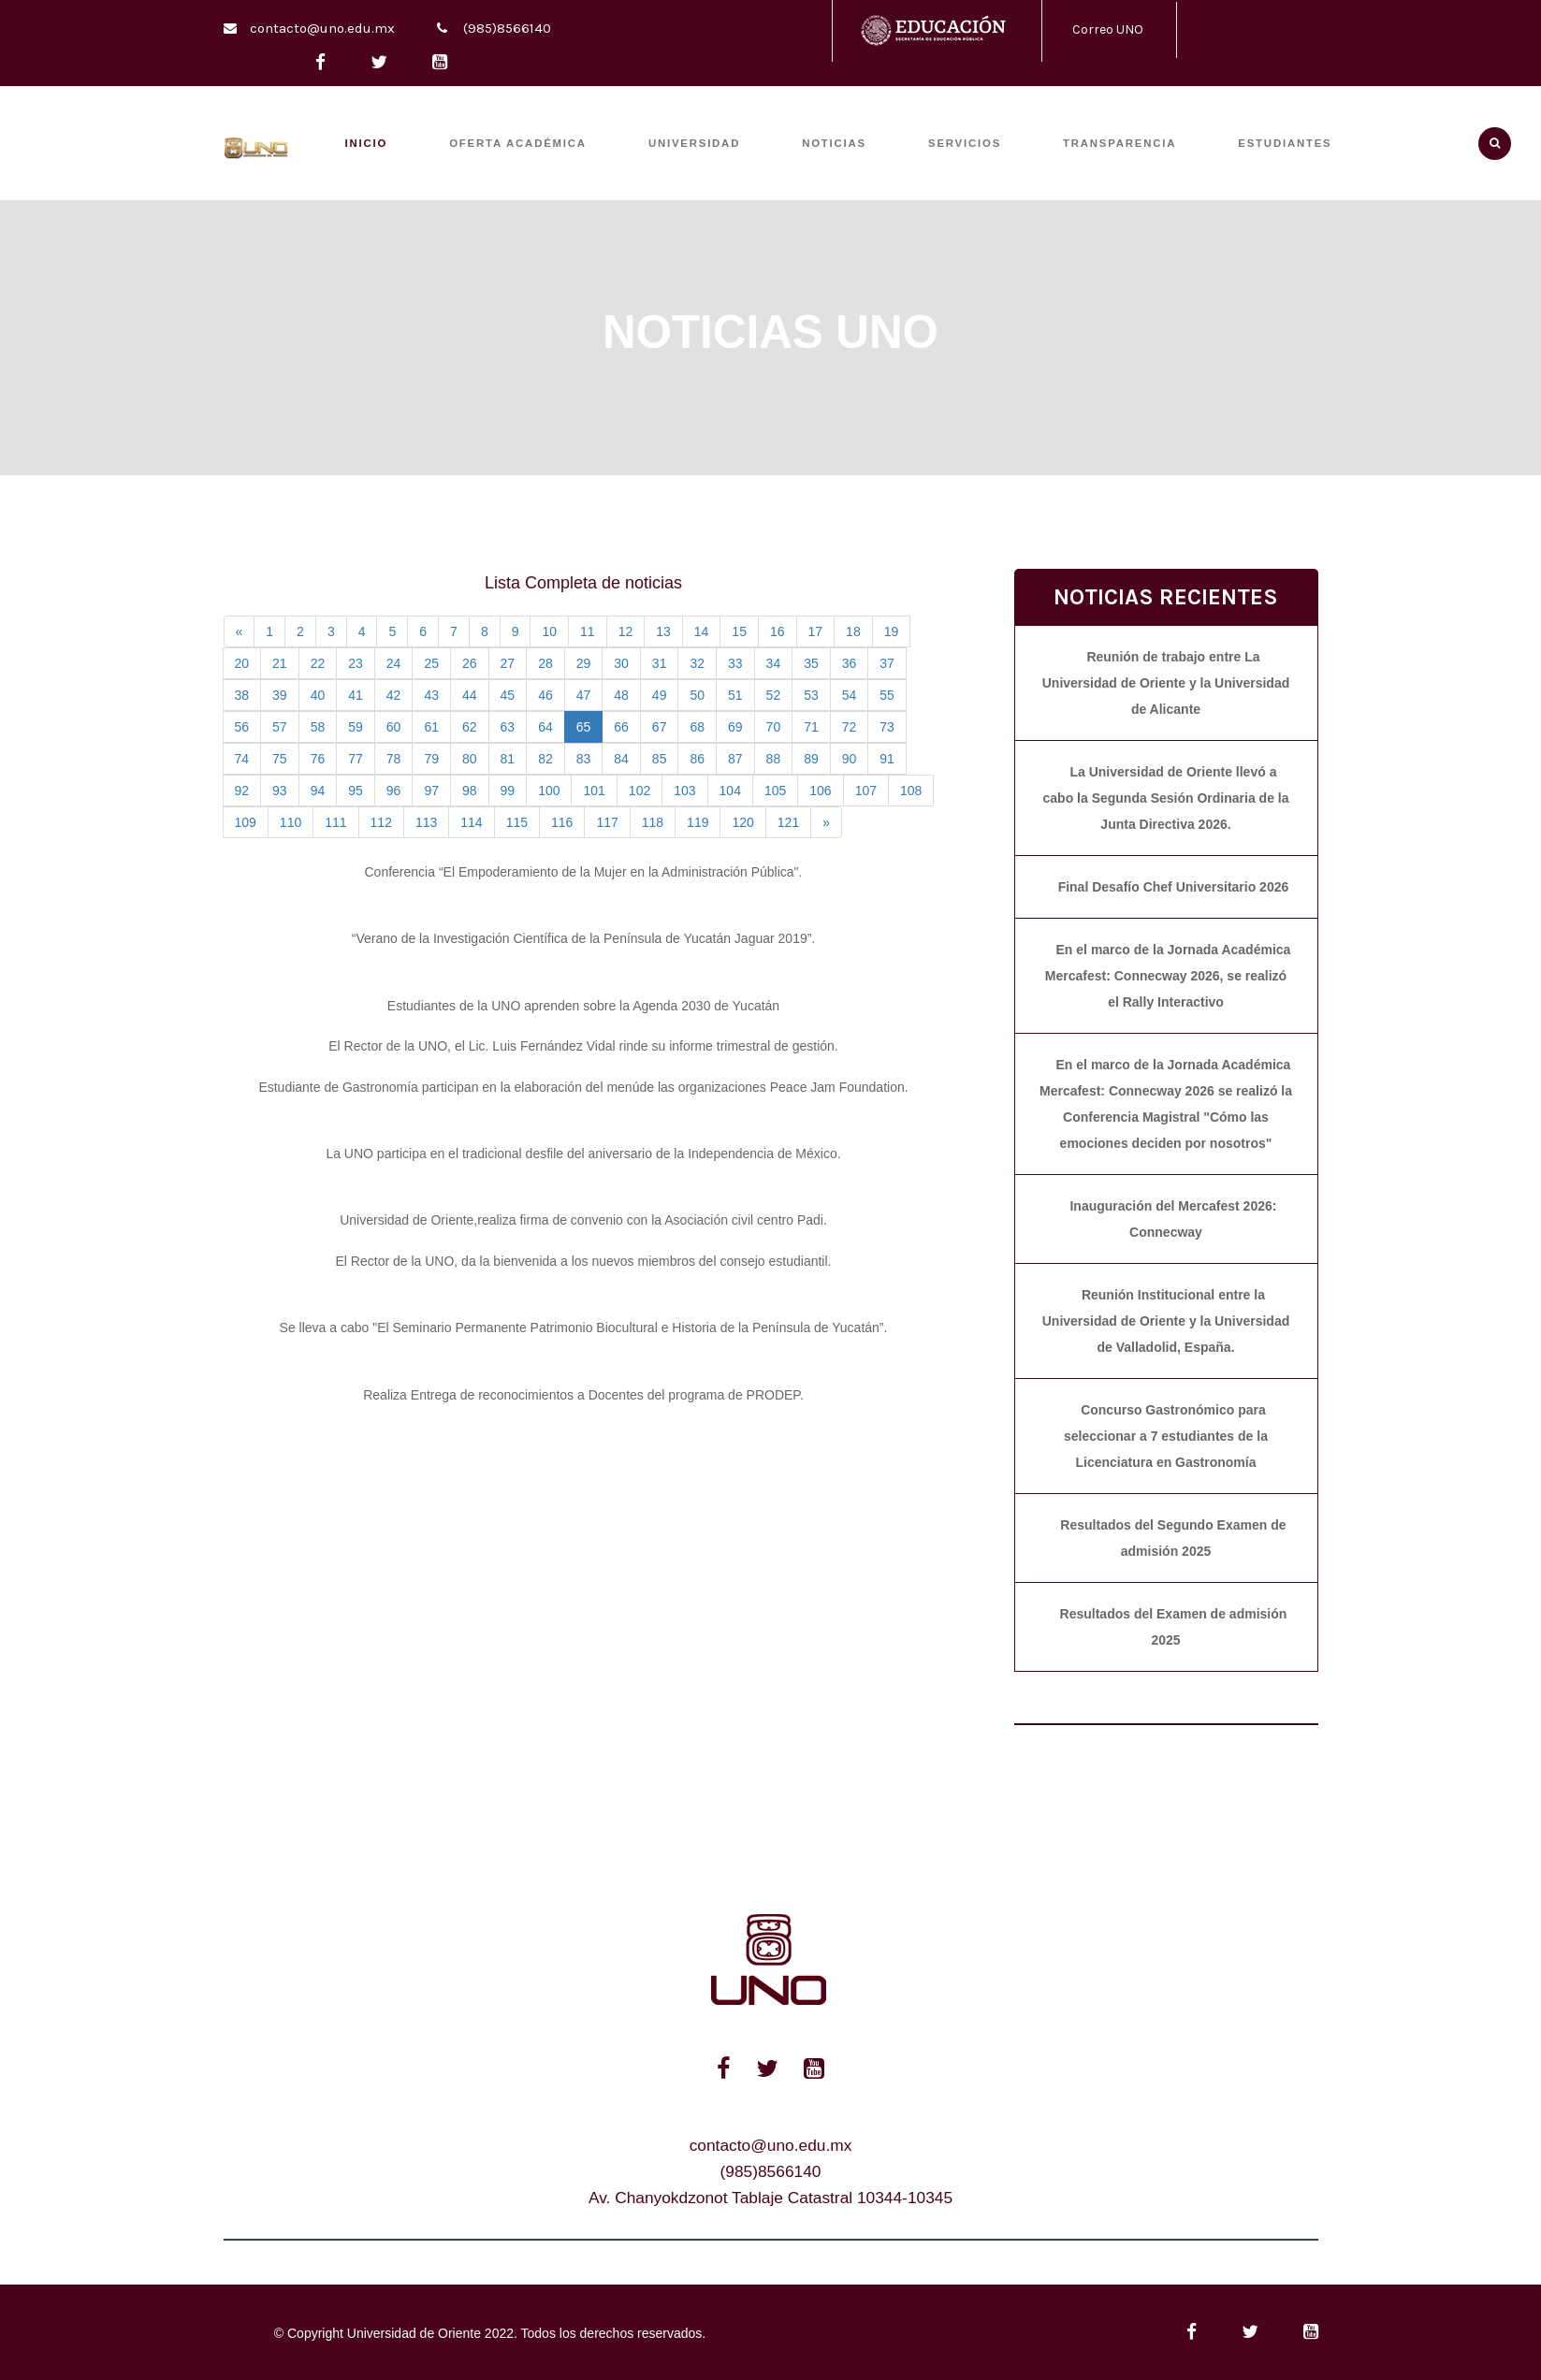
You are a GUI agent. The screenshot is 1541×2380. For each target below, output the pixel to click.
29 (583, 663)
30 (621, 663)
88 (773, 758)
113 (426, 822)
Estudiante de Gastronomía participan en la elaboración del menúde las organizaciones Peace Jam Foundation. (583, 1087)
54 (849, 695)
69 (735, 726)
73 (887, 726)
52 (773, 695)
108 (911, 790)
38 (242, 695)
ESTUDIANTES (1284, 143)
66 (621, 726)
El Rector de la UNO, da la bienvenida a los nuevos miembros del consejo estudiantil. (584, 1261)
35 (811, 663)
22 (318, 663)
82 (545, 758)
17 (815, 631)
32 (697, 663)
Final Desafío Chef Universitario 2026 (1173, 886)
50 (697, 695)
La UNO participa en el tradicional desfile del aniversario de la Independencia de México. (583, 1153)
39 (279, 695)
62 (469, 726)
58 (318, 726)
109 (245, 822)
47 (583, 695)
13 (663, 631)
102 (639, 790)
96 (393, 790)
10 (549, 631)
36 (849, 663)
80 (469, 758)
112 (381, 822)
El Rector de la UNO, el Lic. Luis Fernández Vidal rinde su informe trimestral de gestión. (582, 1045)
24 (393, 663)
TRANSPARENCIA (1119, 143)
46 (545, 695)
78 (393, 758)
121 (788, 822)
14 (701, 631)
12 (625, 631)
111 (335, 822)
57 (279, 726)
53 (811, 695)
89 (811, 758)
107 (866, 790)
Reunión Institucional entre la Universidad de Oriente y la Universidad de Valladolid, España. (1166, 1321)
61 (431, 726)
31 (659, 663)
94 (318, 790)
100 (549, 790)
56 (242, 726)
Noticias (834, 143)
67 (659, 726)
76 (318, 758)
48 (621, 695)
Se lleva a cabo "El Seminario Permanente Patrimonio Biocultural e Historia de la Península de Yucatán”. (584, 1327)
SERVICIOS (964, 143)
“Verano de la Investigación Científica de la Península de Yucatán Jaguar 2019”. (584, 938)
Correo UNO (1107, 29)
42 (393, 695)
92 (242, 790)
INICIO (366, 143)
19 (891, 631)
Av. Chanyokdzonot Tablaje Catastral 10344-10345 (770, 2197)
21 (279, 663)
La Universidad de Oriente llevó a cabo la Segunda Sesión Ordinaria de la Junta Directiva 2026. (1166, 798)
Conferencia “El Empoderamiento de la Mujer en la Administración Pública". (584, 871)
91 (887, 758)
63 (508, 726)
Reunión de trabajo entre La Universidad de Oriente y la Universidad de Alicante (1166, 683)
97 (431, 790)
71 (811, 726)
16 (777, 631)
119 (697, 822)
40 (318, 695)
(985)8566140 (507, 28)
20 (242, 663)
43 (431, 695)
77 (355, 758)
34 (773, 663)
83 (583, 758)
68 (697, 726)
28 (545, 663)
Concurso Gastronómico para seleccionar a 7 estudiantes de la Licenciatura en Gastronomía (1166, 1436)
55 (887, 695)
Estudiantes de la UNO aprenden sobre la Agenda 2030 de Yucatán (583, 1005)
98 (469, 790)
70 (773, 726)
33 (735, 663)
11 (587, 631)
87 (735, 758)
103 (684, 790)
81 (508, 758)
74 (242, 758)
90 (849, 758)
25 (431, 663)
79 (431, 758)
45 (508, 695)
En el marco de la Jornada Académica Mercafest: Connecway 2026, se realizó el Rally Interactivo (1168, 975)
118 (652, 822)
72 (849, 726)
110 (290, 822)
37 (887, 663)
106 (820, 790)
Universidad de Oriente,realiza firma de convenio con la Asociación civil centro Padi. (583, 1219)
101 (593, 790)
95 (355, 790)
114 (471, 822)
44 (469, 695)
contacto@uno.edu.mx (322, 28)
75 (279, 758)
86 (697, 758)
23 (355, 663)
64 (545, 726)
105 (775, 790)
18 (853, 631)
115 (517, 822)
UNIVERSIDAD (694, 143)
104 (730, 790)
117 (607, 822)
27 (508, 663)
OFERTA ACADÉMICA (518, 143)
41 (355, 695)
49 (659, 695)
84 (621, 758)
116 (562, 822)
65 (583, 726)
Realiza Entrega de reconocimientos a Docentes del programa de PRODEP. (583, 1394)
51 (735, 695)
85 (659, 758)
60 (393, 726)
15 (739, 631)
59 (355, 726)
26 (469, 663)
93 (279, 790)
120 (742, 822)
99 (508, 790)
